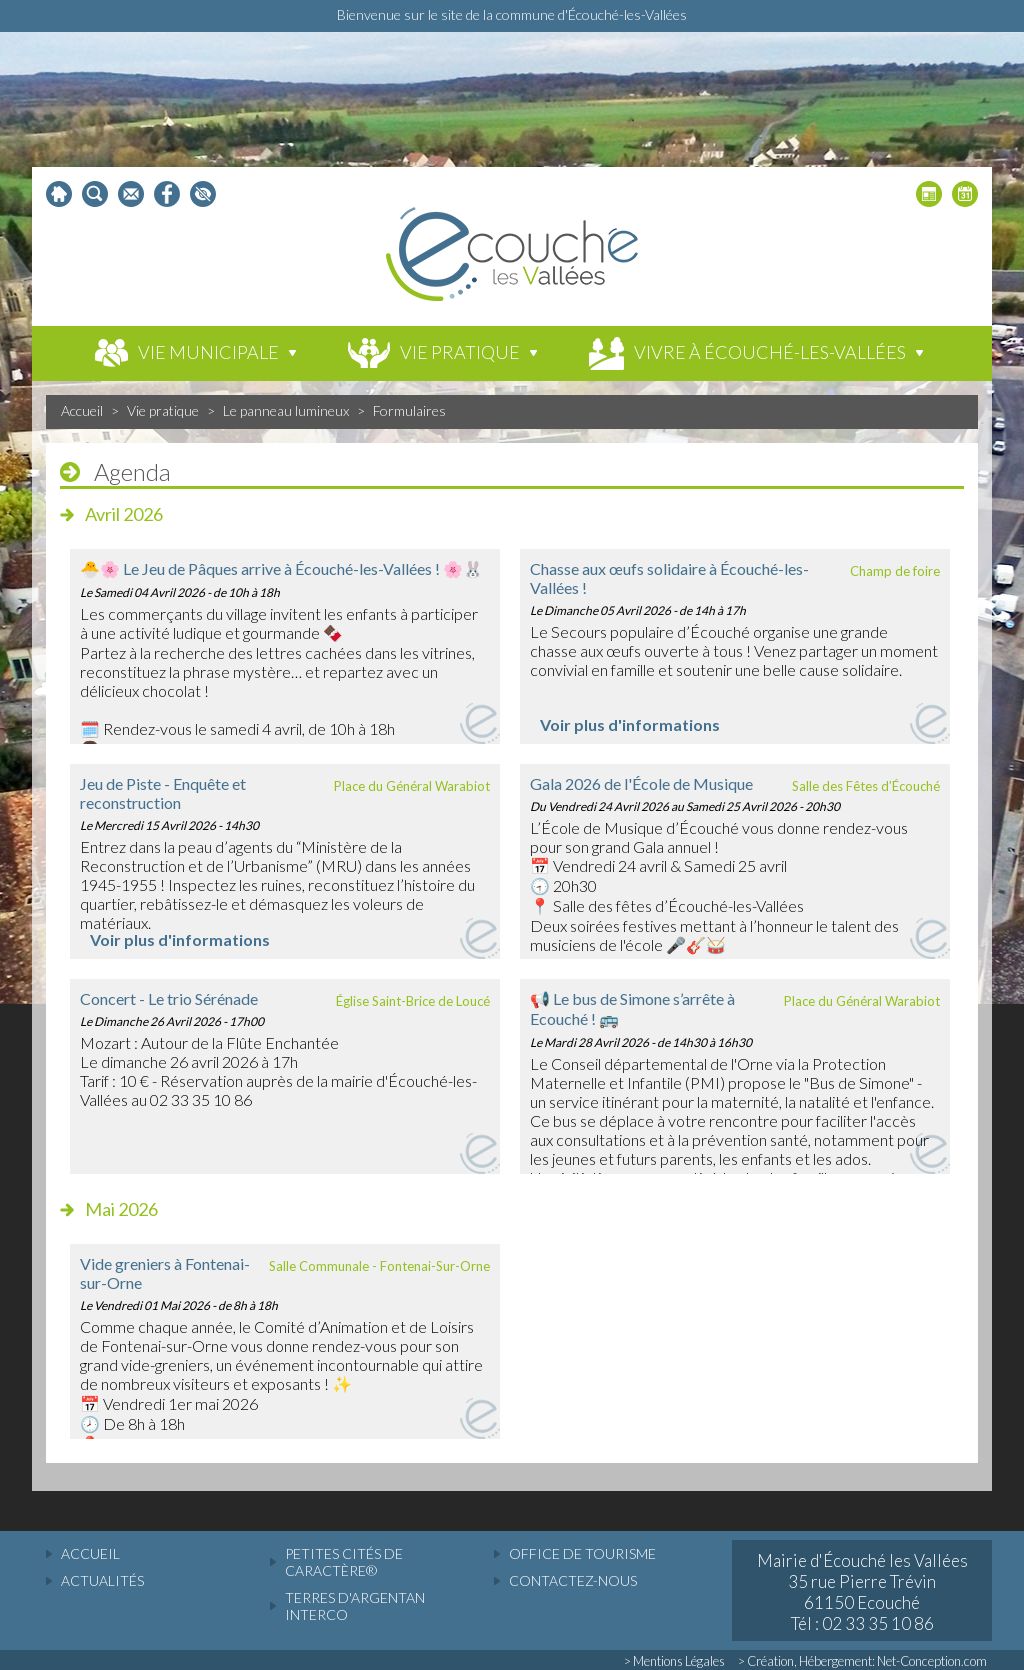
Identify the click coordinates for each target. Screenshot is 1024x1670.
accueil (90, 1553)
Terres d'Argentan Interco (355, 1606)
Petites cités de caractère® (344, 1562)
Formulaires (409, 410)
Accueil (82, 410)
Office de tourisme (582, 1553)
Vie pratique (163, 410)
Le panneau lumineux (286, 410)
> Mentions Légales (674, 1661)
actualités (102, 1580)
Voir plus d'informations (630, 724)
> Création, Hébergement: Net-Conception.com (862, 1661)
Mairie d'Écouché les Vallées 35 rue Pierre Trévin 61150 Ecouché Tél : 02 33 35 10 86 (862, 1592)
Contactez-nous (573, 1580)
